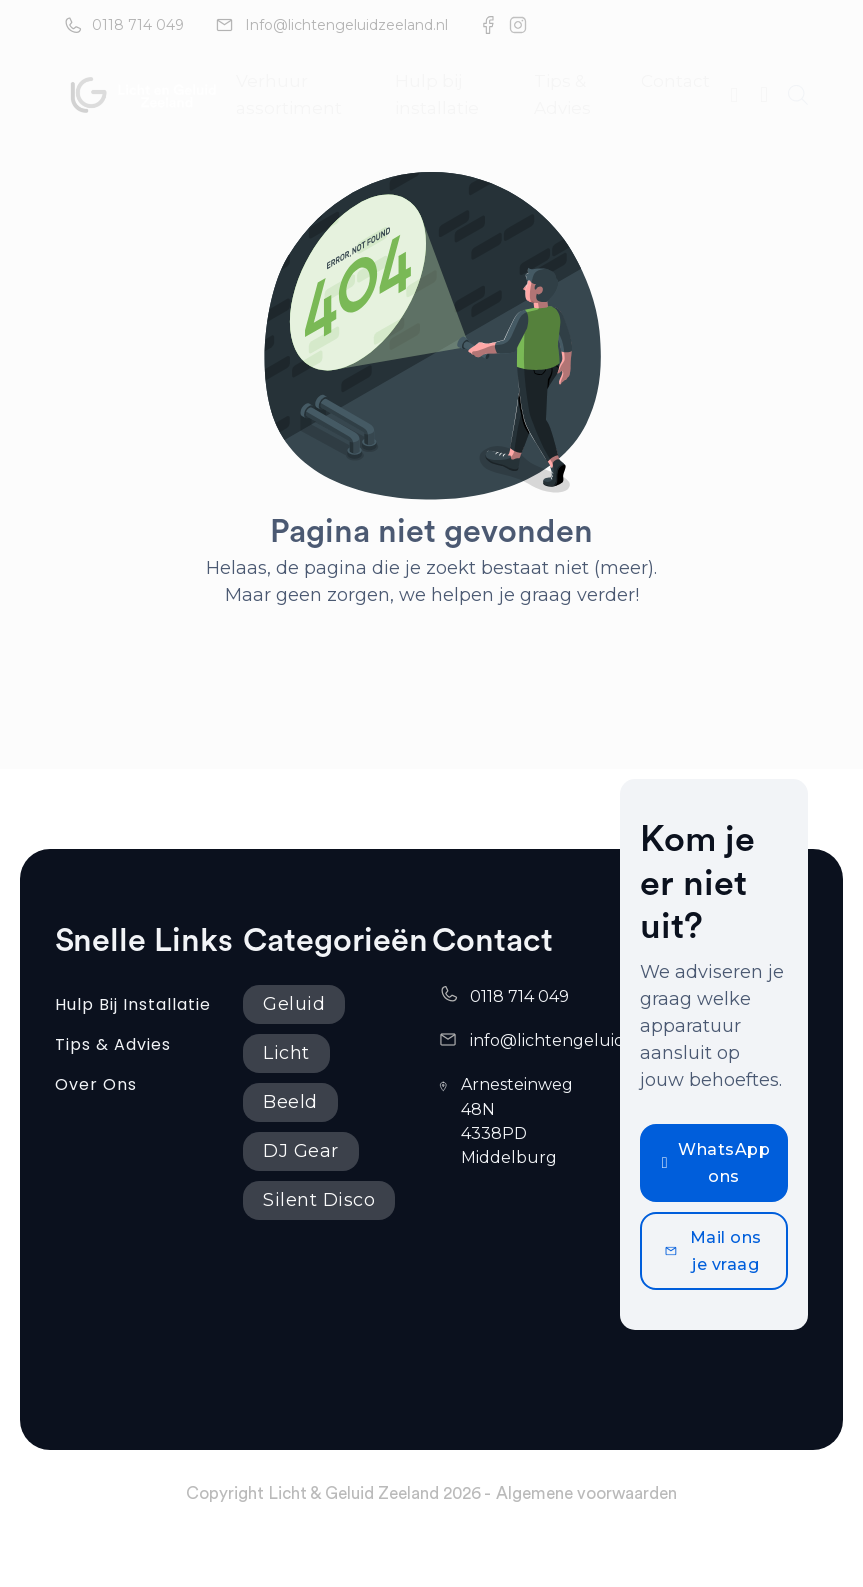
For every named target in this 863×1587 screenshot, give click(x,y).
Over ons (96, 1084)
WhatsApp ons (716, 1163)
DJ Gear (301, 1151)
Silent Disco (319, 1200)
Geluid (294, 1004)
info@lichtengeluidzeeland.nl (589, 1040)
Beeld (290, 1102)
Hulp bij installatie (437, 94)
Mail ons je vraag (713, 1251)
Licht (286, 1053)
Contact (675, 81)
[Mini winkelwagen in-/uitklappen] (764, 95)
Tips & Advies (562, 94)
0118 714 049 (138, 25)
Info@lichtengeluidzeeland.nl (346, 25)
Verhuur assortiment (289, 94)
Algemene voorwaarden (586, 1493)
